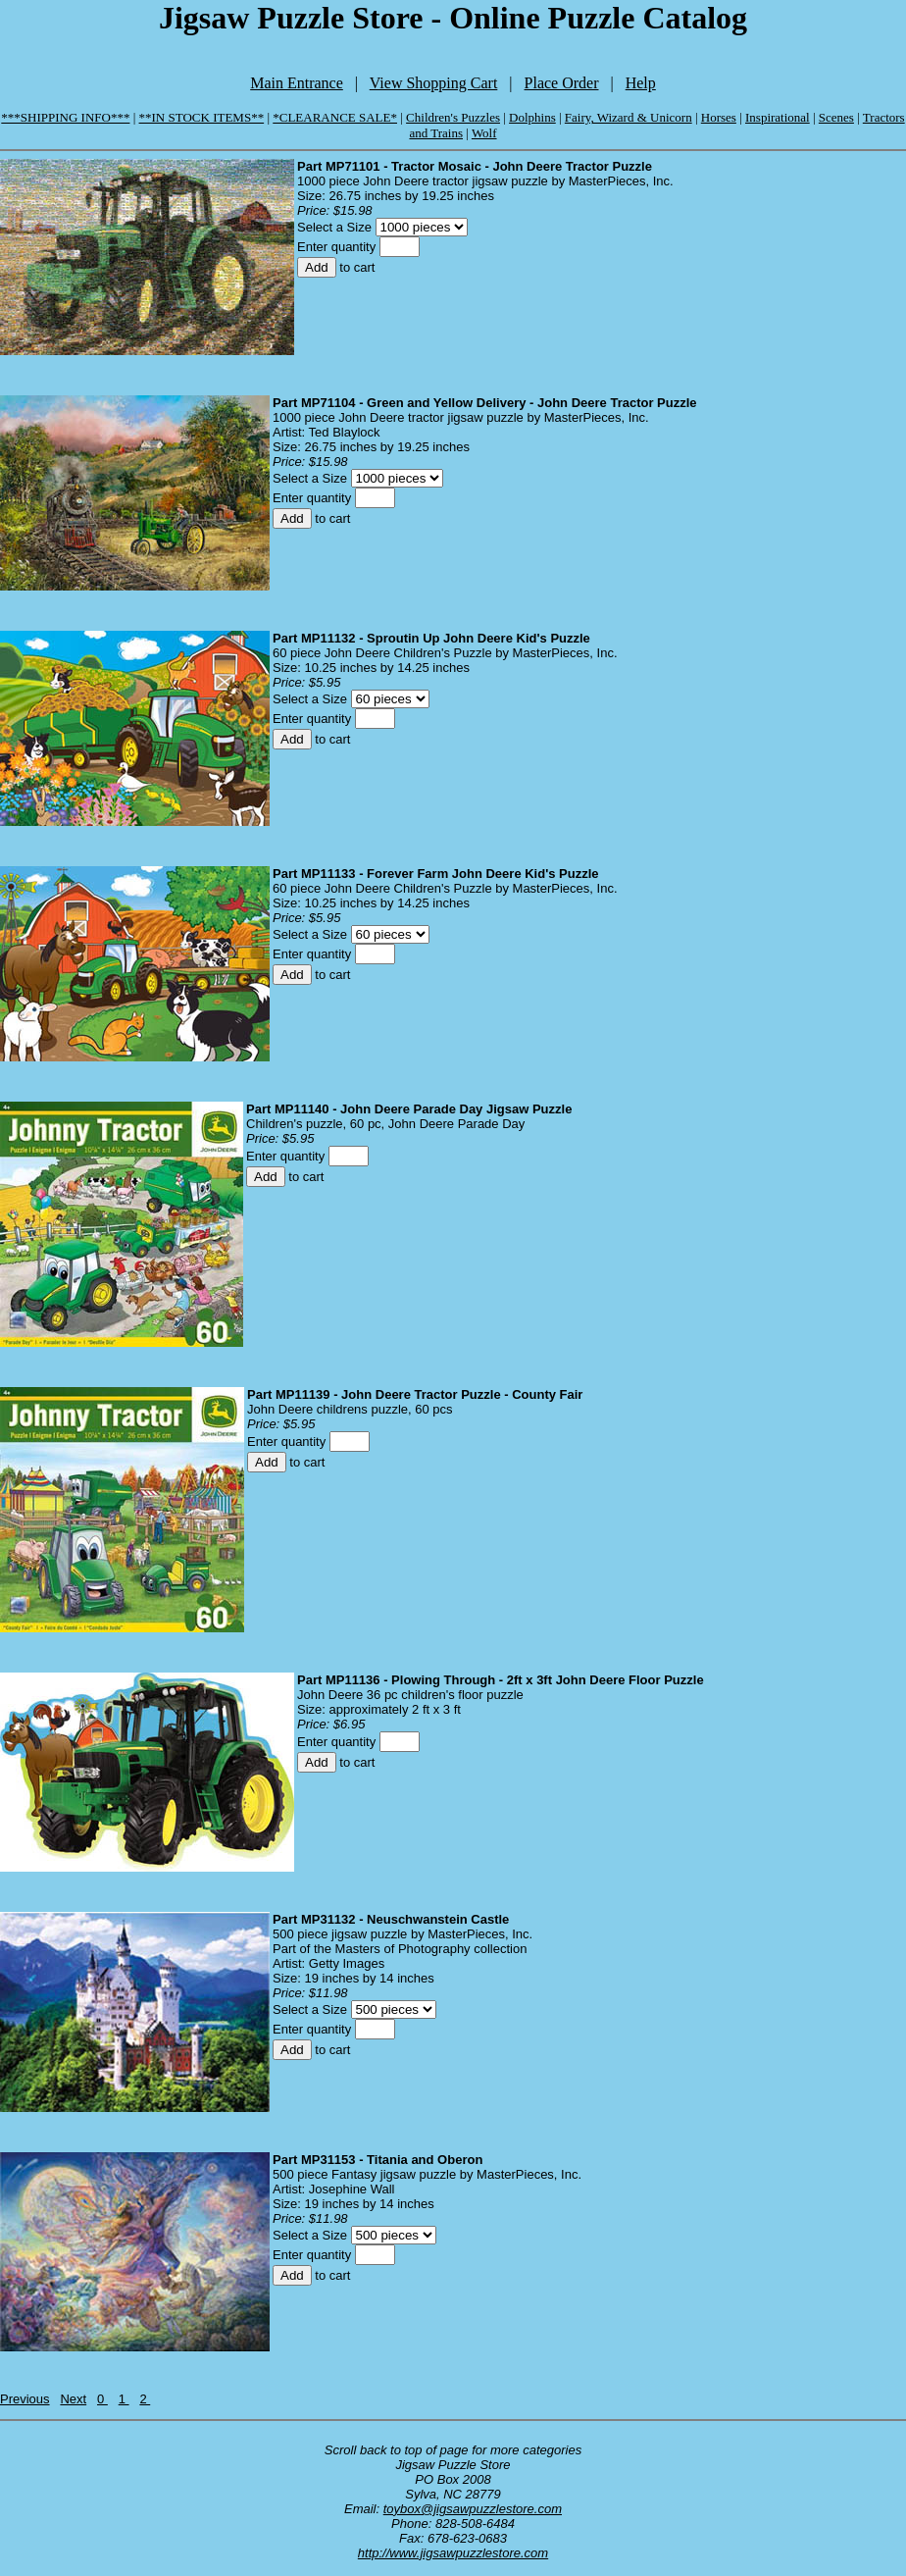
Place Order (562, 83)
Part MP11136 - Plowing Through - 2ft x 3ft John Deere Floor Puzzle (500, 1680)
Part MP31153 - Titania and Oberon (377, 2159)
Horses (718, 117)
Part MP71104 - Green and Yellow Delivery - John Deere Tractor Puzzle (485, 402)
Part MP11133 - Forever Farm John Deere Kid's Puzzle (436, 873)
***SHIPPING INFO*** (65, 117)
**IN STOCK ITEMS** (202, 117)
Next (73, 2399)
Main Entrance (296, 83)
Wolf (484, 133)
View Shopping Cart (434, 83)
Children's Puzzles (453, 117)
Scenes (836, 117)
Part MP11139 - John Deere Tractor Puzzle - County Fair (414, 1394)
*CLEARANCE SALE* (335, 117)
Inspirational (777, 117)
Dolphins (532, 117)
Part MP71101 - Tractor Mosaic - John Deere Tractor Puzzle (474, 166)
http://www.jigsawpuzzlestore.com (453, 2553)
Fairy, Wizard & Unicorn (628, 117)
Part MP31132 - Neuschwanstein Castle (391, 1919)
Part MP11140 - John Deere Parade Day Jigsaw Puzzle (409, 1109)
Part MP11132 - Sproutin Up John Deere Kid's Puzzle (431, 638)
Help (641, 83)
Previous (25, 2399)
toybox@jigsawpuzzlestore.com (472, 2508)
